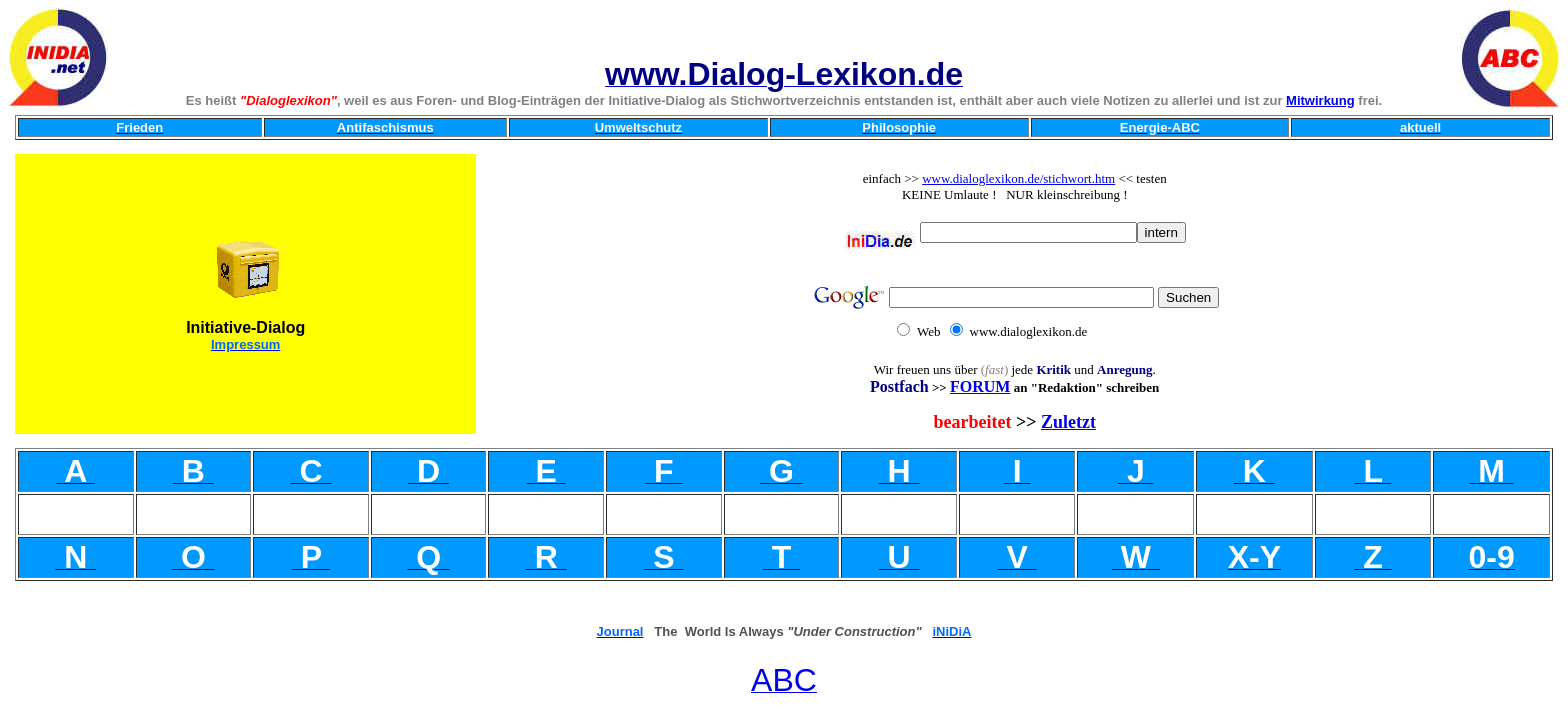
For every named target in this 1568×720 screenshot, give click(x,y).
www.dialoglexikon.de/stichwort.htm (1018, 178)
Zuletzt (1068, 422)
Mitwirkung (1320, 100)
